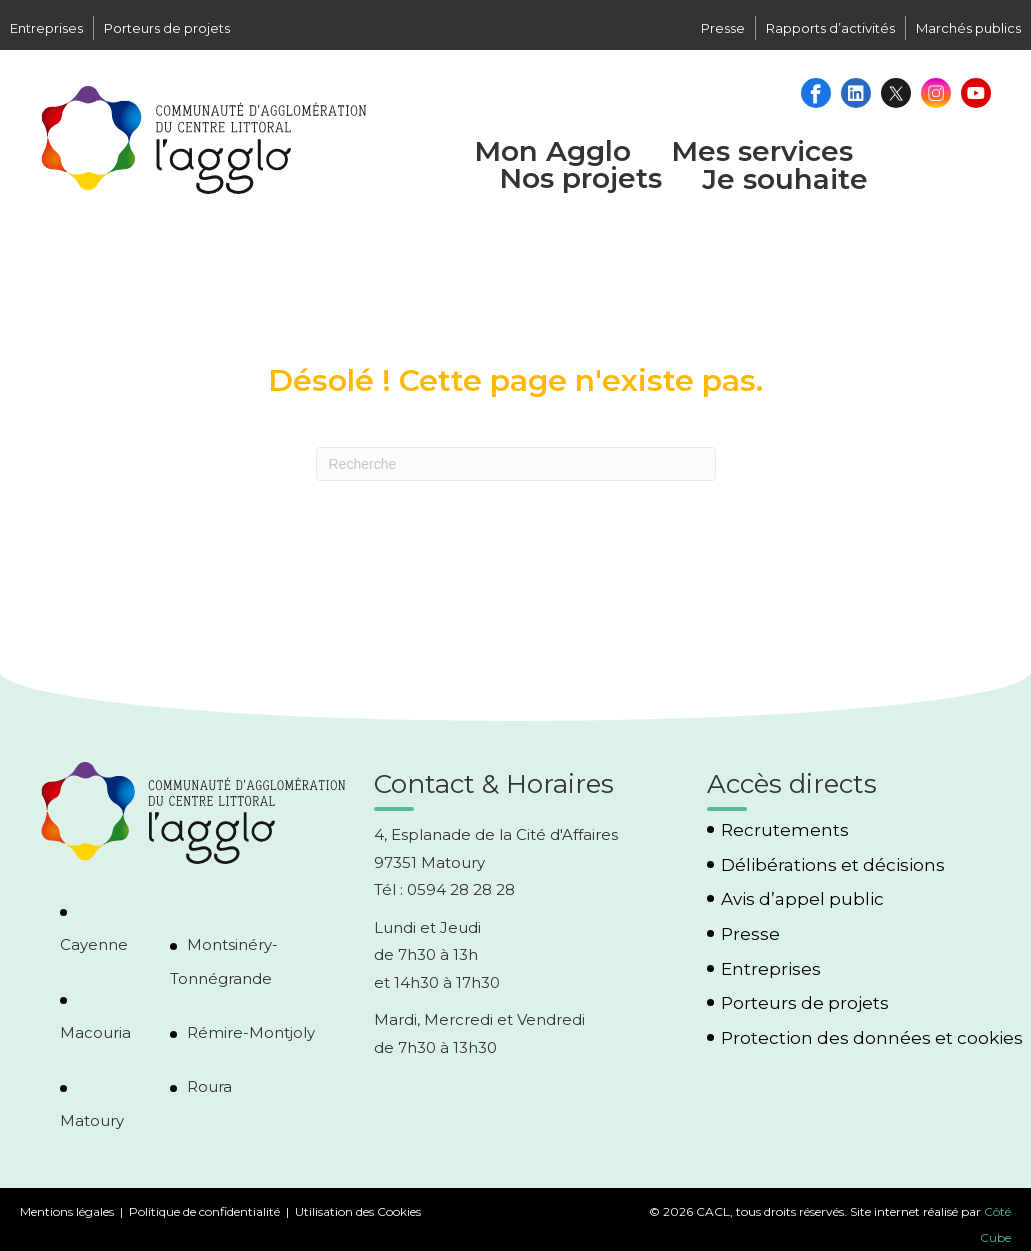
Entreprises (46, 28)
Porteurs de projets (167, 28)
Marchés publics (968, 28)
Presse (723, 28)
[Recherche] (516, 464)
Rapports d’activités (830, 28)
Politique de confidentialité (204, 1211)
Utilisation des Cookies (358, 1211)
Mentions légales (67, 1211)
